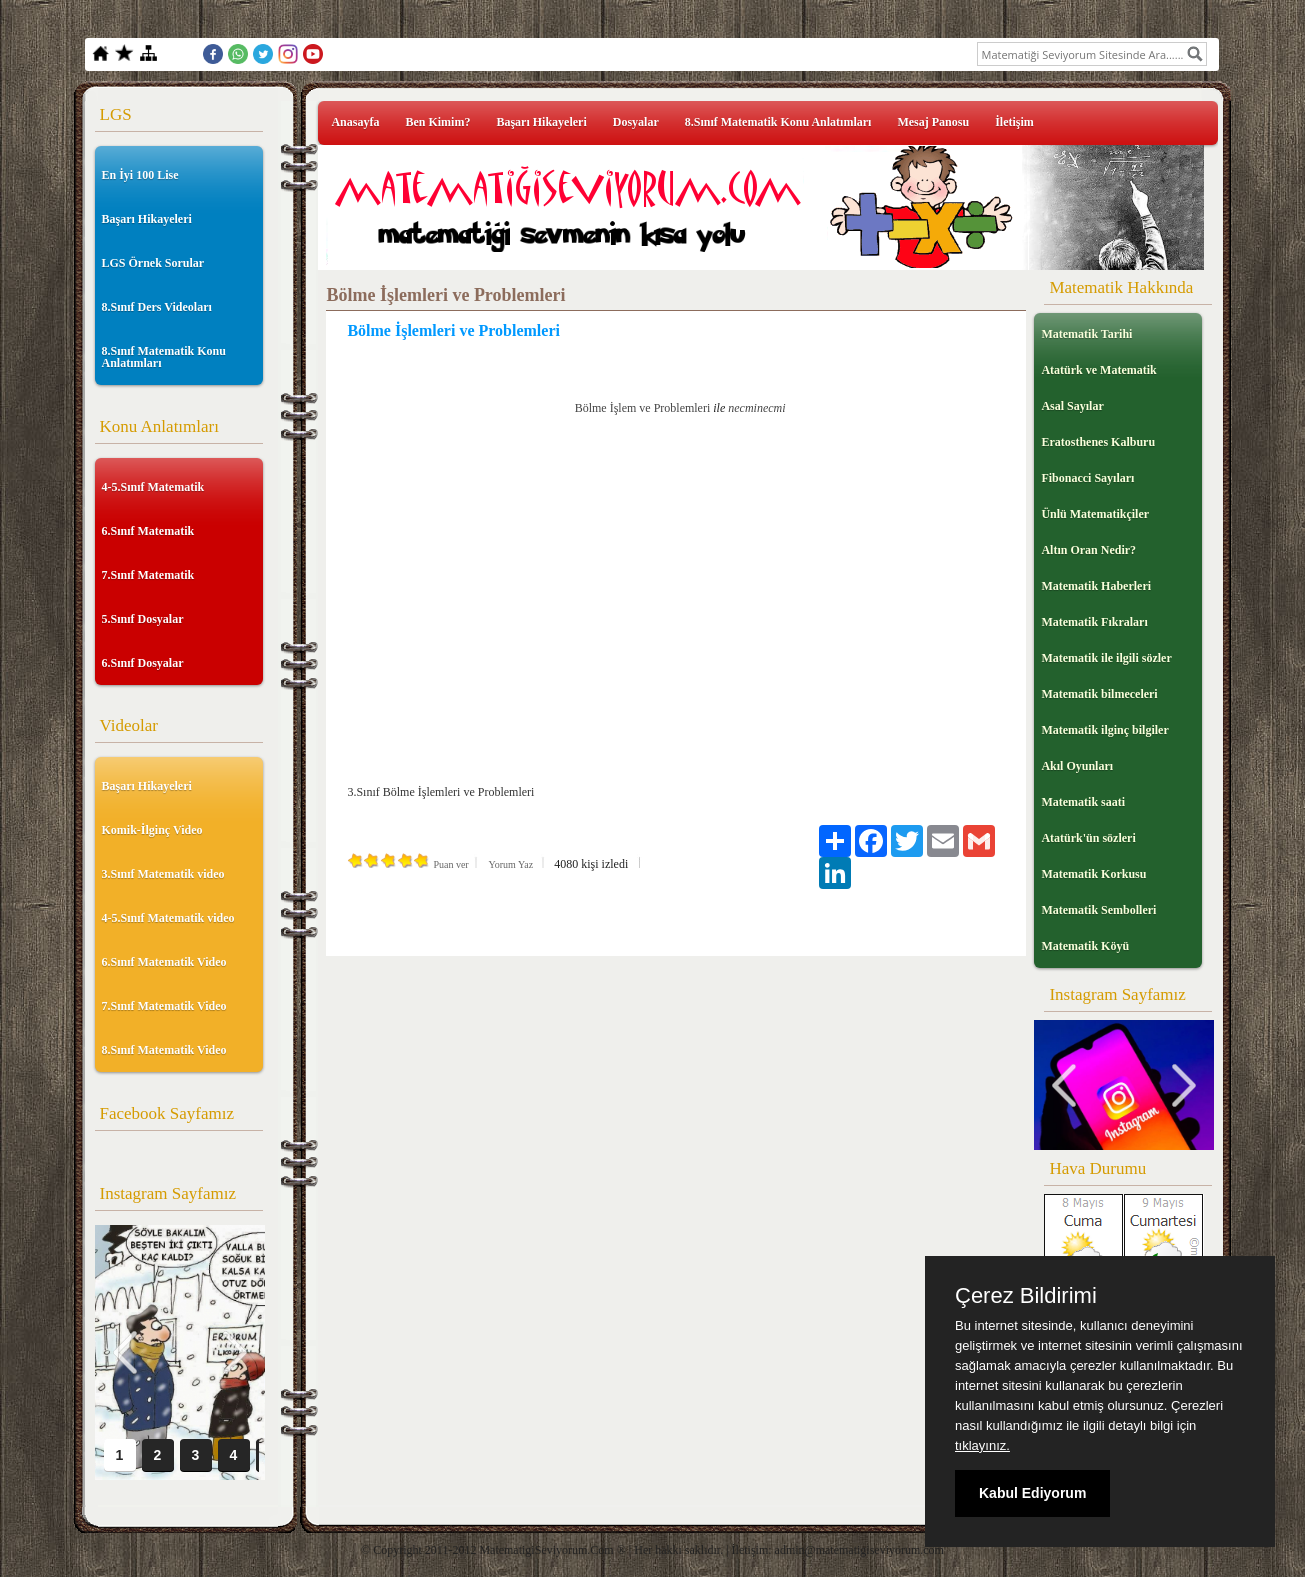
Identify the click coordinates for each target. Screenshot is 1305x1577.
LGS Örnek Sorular (153, 263)
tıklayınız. (982, 1445)
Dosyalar (636, 122)
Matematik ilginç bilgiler (1104, 730)
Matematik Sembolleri (1098, 910)
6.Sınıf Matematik (148, 531)
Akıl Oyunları (1077, 766)
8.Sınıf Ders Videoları (157, 307)
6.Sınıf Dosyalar (143, 663)
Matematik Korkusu (1093, 874)
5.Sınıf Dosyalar (143, 619)
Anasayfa (355, 122)
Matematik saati (1083, 802)
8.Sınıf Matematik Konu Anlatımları (164, 357)
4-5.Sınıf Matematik (153, 487)
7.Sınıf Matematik (148, 575)
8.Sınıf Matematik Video (164, 1050)
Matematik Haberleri (1096, 586)
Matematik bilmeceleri (1099, 694)
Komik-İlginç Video (152, 830)
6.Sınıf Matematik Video (164, 962)
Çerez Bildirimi (1026, 1296)
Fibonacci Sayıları (1087, 478)
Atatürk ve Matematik (1098, 370)
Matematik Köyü (1085, 946)
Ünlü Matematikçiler (1095, 514)
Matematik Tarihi (1086, 334)
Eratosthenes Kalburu (1098, 442)
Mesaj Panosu (933, 122)
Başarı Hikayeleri (147, 219)
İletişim (1014, 122)
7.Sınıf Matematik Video (164, 1006)
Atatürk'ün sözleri (1088, 838)
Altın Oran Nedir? (1088, 550)
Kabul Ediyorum (1032, 1493)
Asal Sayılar (1072, 406)
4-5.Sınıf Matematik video (168, 918)
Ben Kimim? (437, 122)
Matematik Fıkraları (1094, 622)
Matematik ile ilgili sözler (1106, 658)
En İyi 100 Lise (140, 175)
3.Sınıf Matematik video (163, 874)
